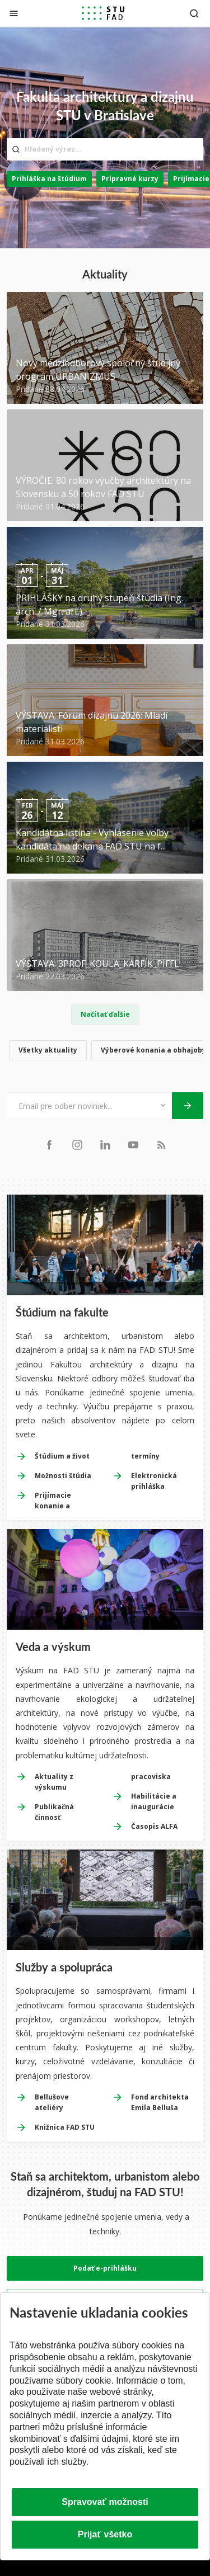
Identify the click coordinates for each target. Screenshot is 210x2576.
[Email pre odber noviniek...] (75, 1105)
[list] (105, 1051)
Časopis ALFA (154, 1826)
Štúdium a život (62, 1456)
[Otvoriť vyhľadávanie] (194, 13)
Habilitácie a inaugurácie (153, 1801)
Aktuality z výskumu (54, 1782)
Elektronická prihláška (154, 1481)
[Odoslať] (187, 1105)
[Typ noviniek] (158, 1105)
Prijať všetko (105, 2534)
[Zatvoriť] (13, 13)
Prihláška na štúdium (49, 178)
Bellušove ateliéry (52, 2102)
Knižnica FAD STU (65, 2127)
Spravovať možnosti (105, 2502)
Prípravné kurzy (129, 178)
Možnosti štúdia (63, 1475)
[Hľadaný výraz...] (105, 149)
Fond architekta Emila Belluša (160, 2102)
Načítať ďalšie (105, 1014)
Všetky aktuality (47, 1050)
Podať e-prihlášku (105, 2268)
